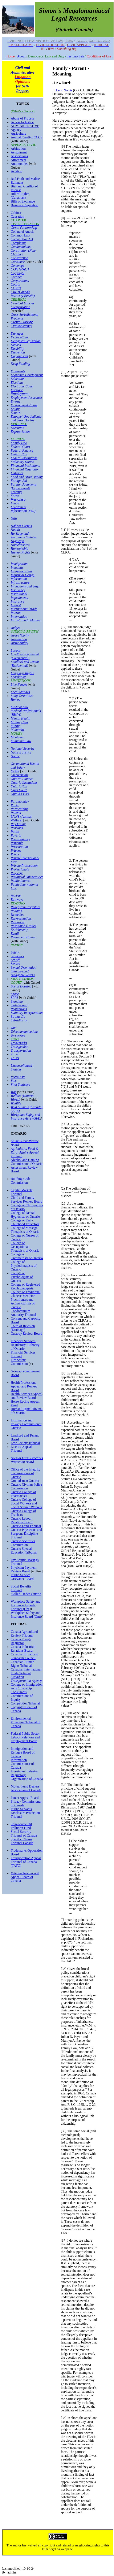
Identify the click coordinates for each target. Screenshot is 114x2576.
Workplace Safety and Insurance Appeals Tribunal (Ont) (25, 1605)
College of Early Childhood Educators (25, 1222)
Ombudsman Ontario (25, 1480)
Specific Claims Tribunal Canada (22, 1841)
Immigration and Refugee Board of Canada (23, 1752)
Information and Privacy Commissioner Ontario (26, 1424)
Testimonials (75, 56)
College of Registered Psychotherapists (25, 1286)
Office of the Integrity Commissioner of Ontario (25, 1473)
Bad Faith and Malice (25, 179)
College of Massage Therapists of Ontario (25, 1229)
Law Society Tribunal (25, 1443)
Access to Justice (22, 122)
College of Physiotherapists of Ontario (23, 1265)
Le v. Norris (64, 90)
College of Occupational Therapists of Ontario (25, 1246)
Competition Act (22, 239)
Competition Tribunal (25, 1703)
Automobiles (19, 163)
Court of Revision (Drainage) (23, 1328)
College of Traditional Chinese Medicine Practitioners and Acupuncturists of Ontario (25, 1299)
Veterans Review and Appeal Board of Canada (25, 1876)
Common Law (20, 235)
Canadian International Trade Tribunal (26, 1671)
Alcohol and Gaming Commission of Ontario (26, 1161)
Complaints (18, 243)
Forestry (16, 492)
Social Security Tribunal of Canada (24, 1833)
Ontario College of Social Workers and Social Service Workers (26, 1503)
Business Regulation (24, 205)
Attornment (18, 160)
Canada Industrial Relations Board (22, 1648)
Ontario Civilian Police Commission (26, 1486)
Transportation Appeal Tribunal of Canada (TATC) (26, 1861)
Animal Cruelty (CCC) (26, 137)
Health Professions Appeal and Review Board (24, 1386)
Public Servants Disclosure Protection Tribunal (25, 1812)
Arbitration (18, 148)
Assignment (19, 152)
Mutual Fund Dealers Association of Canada (26, 1788)
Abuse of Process (22, 118)
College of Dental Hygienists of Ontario (25, 1214)
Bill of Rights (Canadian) (20, 195)
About (21, 56)
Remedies (17, 914)
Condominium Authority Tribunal (23, 1312)
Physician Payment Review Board (23, 1569)
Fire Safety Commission (19, 1361)
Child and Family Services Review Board (26, 1199)
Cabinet (16, 212)
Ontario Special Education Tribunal (24, 1550)
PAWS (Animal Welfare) (21, 818)
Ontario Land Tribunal (26, 1526)
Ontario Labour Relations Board (22, 1520)
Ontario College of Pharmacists (23, 1494)
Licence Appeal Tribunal (21, 1448)
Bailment (17, 182)
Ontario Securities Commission (23, 1543)
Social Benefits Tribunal (21, 1588)
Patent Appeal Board (24, 1797)
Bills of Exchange (23, 201)
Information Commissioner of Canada (22, 1763)
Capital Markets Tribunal (21, 1192)
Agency (16, 129)
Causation (17, 216)
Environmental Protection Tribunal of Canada (25, 1722)
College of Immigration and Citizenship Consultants (26, 1688)
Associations (19, 156)
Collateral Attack (22, 231)
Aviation (16, 171)
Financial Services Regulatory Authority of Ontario (25, 1344)
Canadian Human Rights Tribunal (22, 1663)
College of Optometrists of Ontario (27, 1256)
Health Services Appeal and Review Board (26, 1395)
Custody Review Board (26, 1333)
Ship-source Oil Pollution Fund (21, 1826)
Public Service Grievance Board (22, 1577)
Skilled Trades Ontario (26, 1594)
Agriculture (18, 133)
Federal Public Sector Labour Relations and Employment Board (25, 1737)
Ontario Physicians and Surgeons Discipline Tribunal (26, 1533)
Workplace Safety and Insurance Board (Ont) (26, 1614)
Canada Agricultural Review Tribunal (24, 1633)
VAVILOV (18, 1077)
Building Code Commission (20, 1180)
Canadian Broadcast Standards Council (24, 1656)
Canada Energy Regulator (21, 1641)
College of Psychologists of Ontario (22, 1276)
